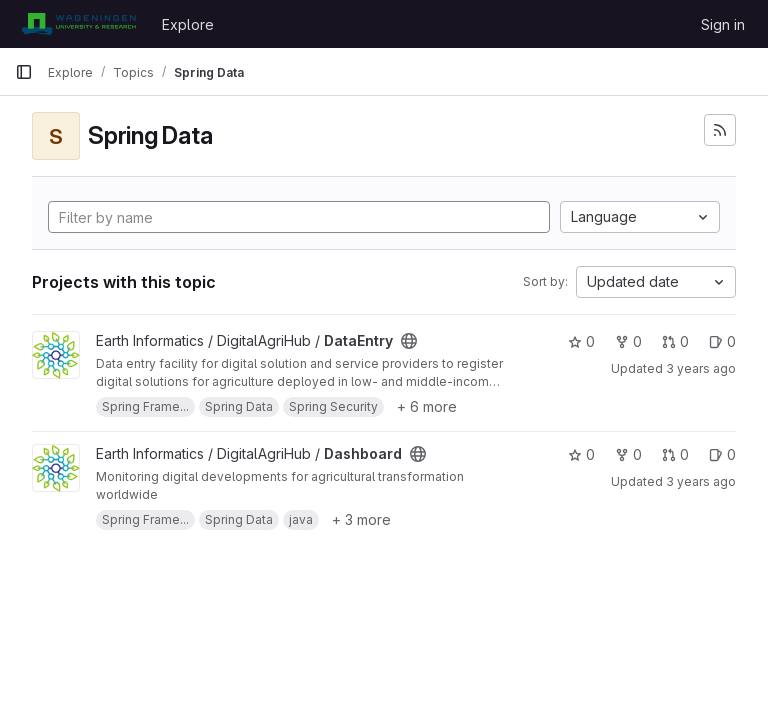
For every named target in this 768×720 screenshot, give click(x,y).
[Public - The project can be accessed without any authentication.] (409, 341)
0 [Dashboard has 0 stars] (581, 454)
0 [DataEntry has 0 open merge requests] (675, 341)
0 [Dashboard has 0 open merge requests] (675, 454)
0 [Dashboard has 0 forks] (628, 454)
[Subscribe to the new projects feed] (720, 130)
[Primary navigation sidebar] (24, 72)
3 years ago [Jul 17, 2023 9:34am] (701, 481)
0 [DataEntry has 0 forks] (628, 341)
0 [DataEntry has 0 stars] (581, 341)
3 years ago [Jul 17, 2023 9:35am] (701, 368)
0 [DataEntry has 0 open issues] (722, 341)
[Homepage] (78, 24)
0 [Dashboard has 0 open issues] (722, 454)
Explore (188, 24)
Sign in (723, 24)
